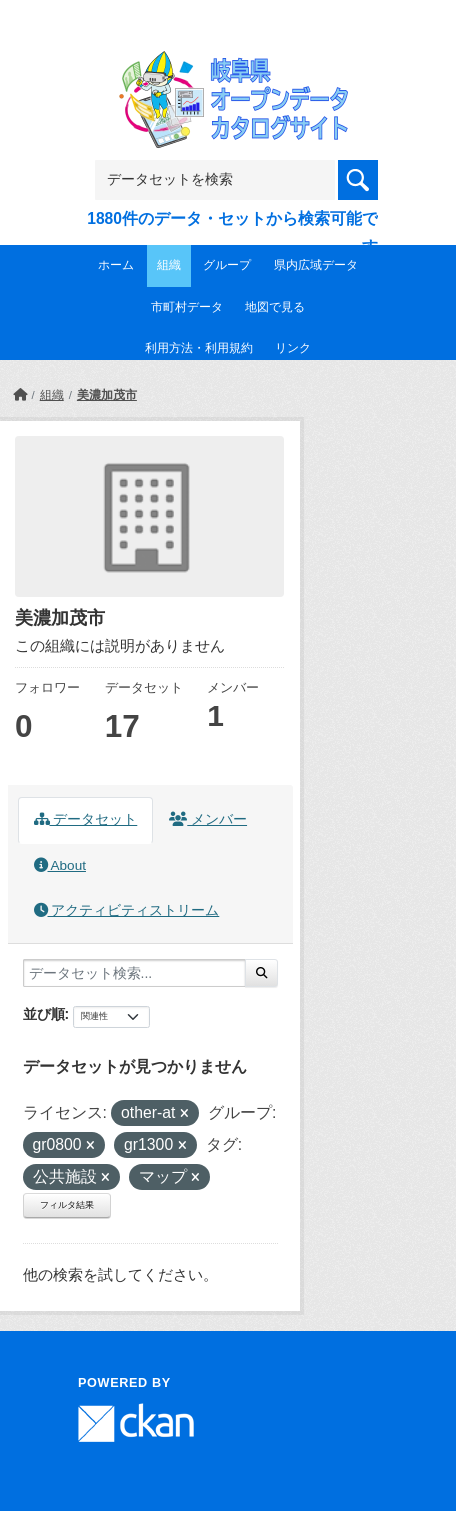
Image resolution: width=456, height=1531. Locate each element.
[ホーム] (20, 395)
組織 (169, 265)
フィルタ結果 (67, 1205)
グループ (227, 265)
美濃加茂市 (107, 395)
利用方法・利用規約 (199, 348)
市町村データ (187, 307)
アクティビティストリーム (127, 910)
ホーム (116, 265)
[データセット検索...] (134, 973)
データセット (86, 819)
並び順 (44, 1014)
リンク (293, 348)
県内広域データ (316, 265)
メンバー (208, 819)
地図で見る (275, 307)
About (60, 865)
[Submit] (261, 973)
